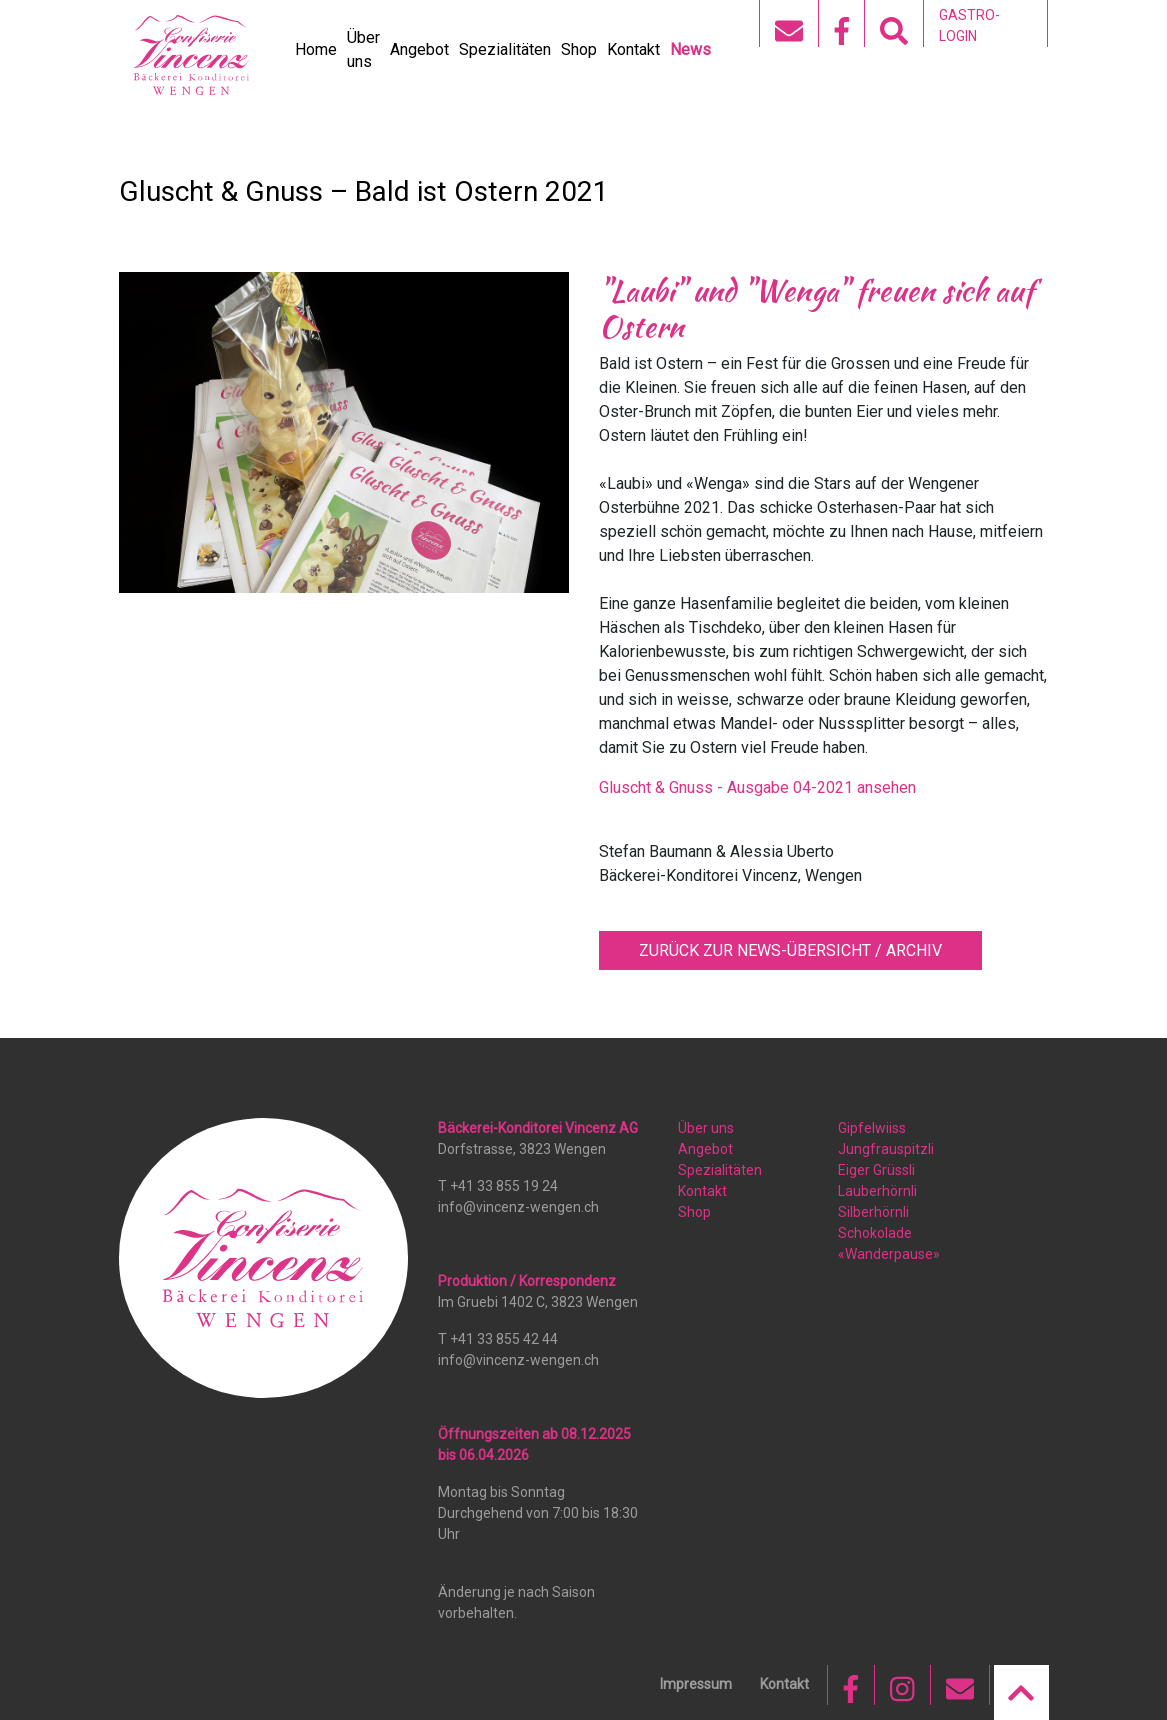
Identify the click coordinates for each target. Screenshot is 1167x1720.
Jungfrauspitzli (886, 1149)
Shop (579, 49)
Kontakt (633, 49)
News (690, 49)
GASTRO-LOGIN (969, 25)
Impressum (696, 1684)
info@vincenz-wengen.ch (518, 1207)
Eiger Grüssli (876, 1170)
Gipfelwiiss (872, 1128)
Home (316, 49)
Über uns (706, 1128)
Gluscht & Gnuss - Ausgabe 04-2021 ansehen (757, 787)
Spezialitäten (505, 49)
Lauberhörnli (877, 1191)
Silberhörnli (873, 1212)
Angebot (419, 49)
